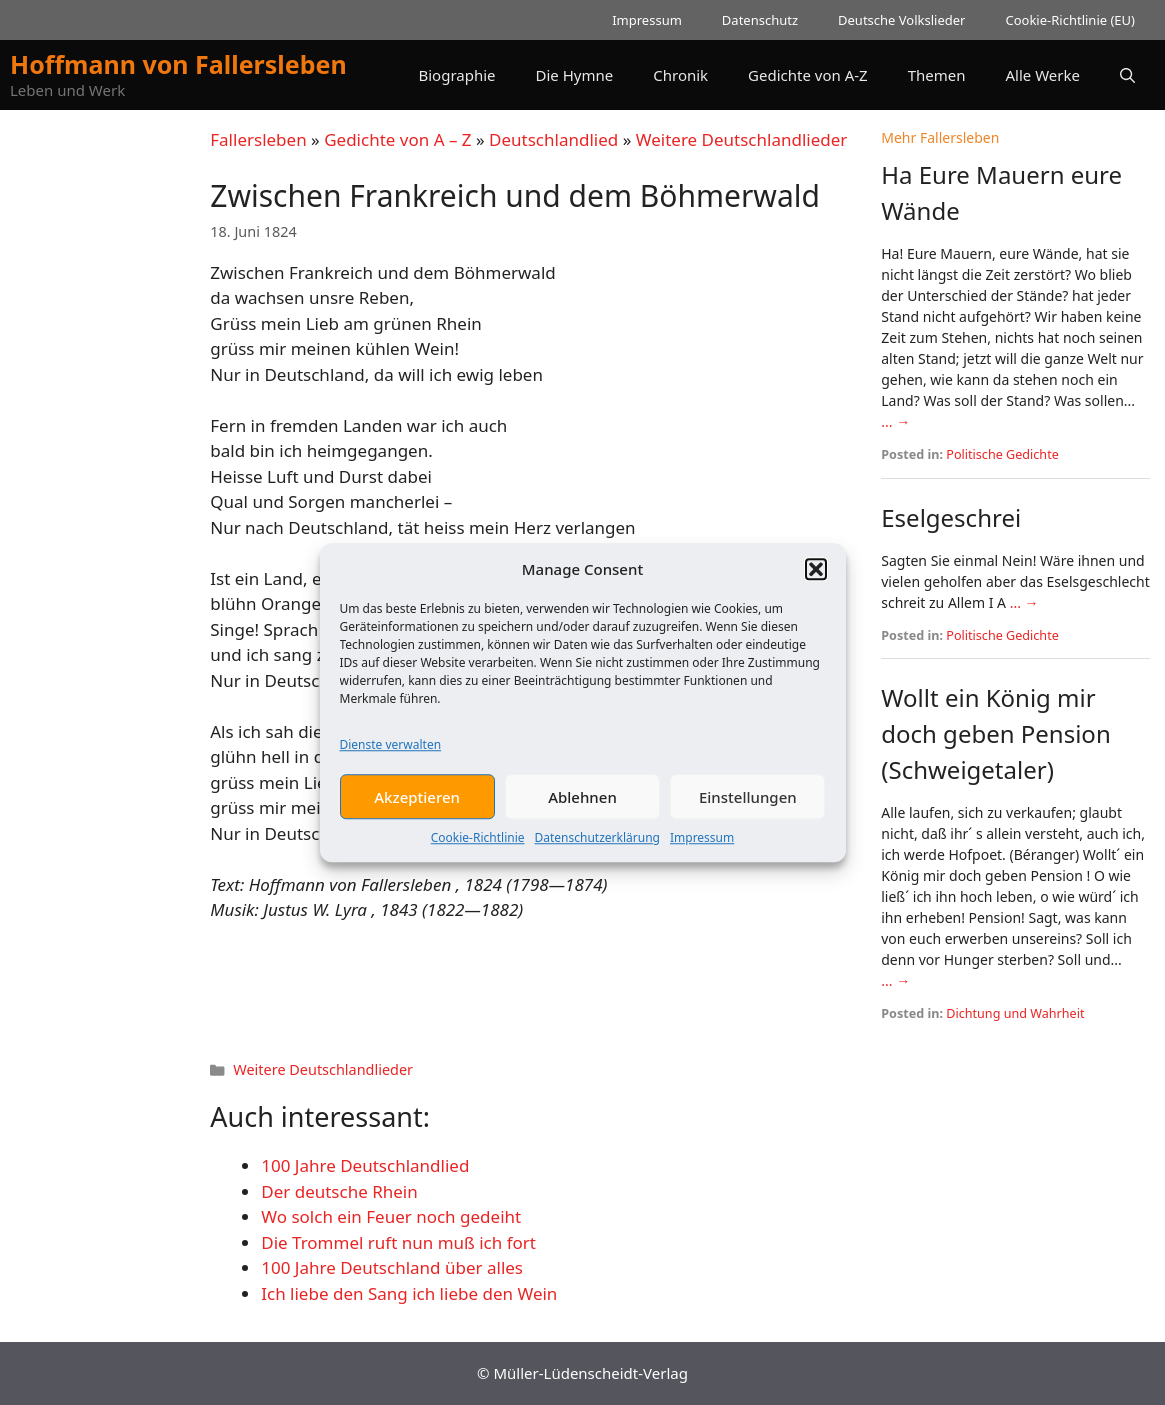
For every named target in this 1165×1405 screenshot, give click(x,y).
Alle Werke (1043, 75)
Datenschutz (760, 20)
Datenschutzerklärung (597, 844)
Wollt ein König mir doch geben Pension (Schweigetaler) (995, 733)
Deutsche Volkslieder (901, 20)
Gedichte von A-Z (808, 75)
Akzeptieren (417, 803)
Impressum (702, 844)
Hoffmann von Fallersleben (178, 64)
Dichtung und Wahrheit (1015, 1013)
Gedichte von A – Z (397, 139)
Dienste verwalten (391, 751)
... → (895, 421)
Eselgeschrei (951, 517)
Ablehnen (582, 803)
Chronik (680, 75)
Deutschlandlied (553, 139)
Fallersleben (258, 139)
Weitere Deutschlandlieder (742, 139)
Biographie (456, 75)
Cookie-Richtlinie (478, 844)
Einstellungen (748, 803)
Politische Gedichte (1002, 454)
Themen (937, 75)
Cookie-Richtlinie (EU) (1070, 20)
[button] (816, 576)
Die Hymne (575, 75)
